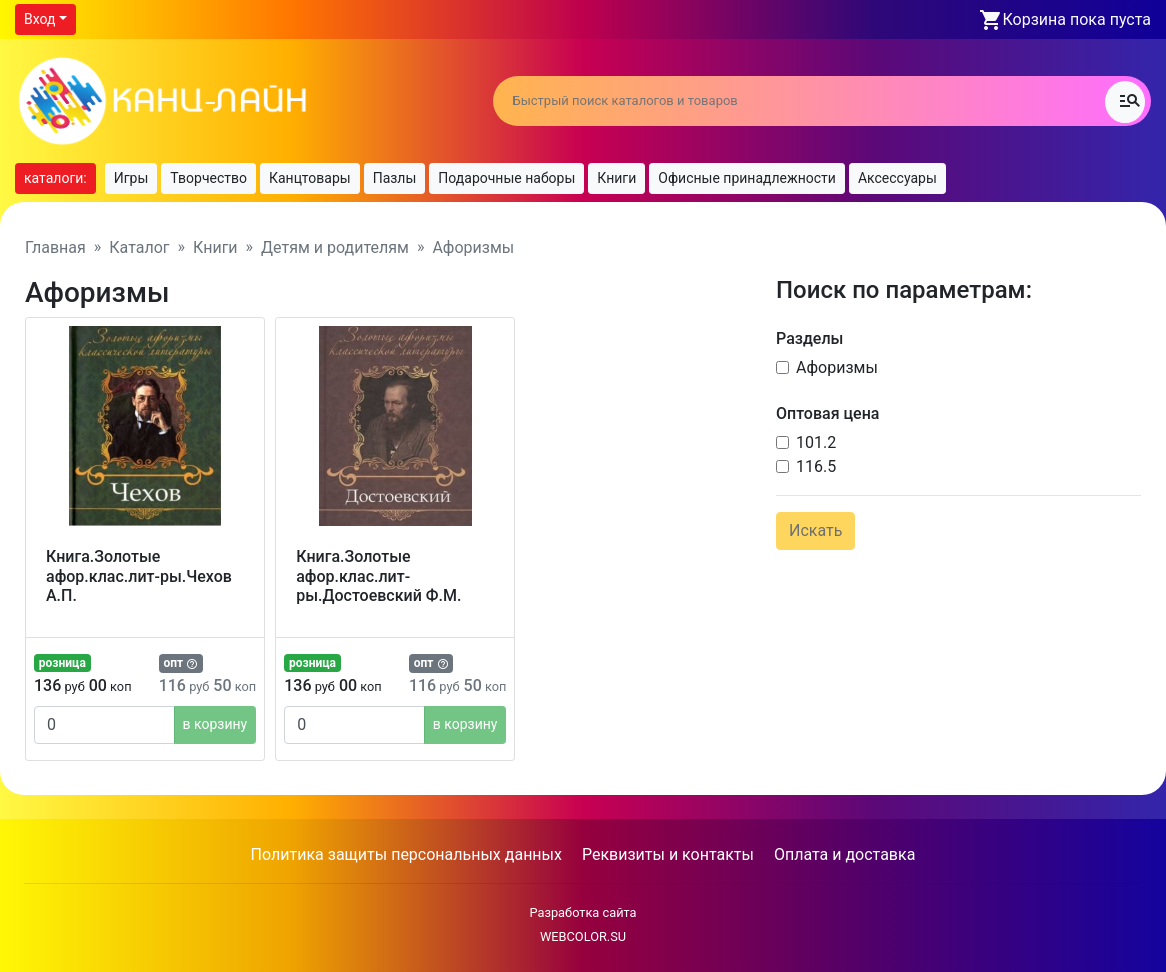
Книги (616, 178)
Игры (131, 178)
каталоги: (55, 178)
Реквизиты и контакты (668, 854)
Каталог (139, 247)
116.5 (816, 466)
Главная (55, 247)
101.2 (816, 442)
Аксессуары (897, 178)
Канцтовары (310, 178)
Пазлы (395, 178)
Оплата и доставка (844, 854)
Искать (815, 530)
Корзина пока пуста (1077, 19)
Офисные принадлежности (747, 178)
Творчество (208, 178)
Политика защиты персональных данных (406, 854)
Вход (39, 19)
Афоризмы (837, 367)
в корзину (215, 724)
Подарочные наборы (506, 178)
